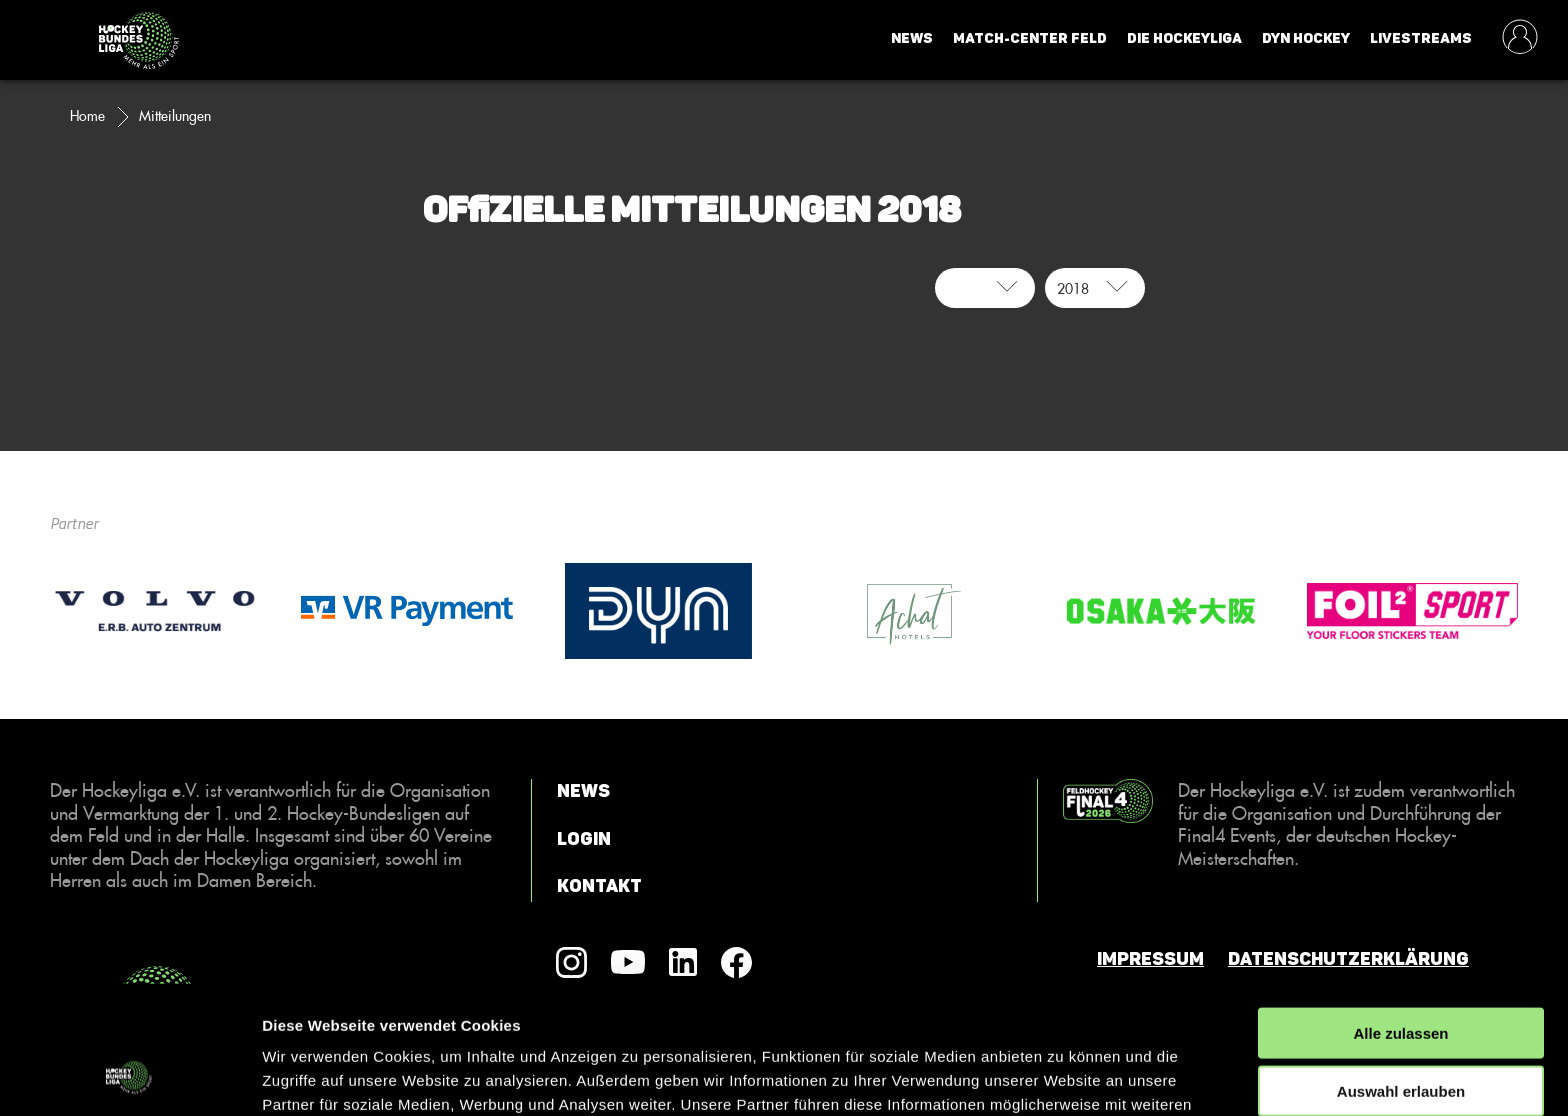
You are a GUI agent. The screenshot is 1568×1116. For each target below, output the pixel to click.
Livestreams (1421, 38)
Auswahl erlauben (1401, 975)
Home (87, 116)
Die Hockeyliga (1184, 38)
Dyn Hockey (1306, 38)
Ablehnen (1401, 1033)
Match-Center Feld (1030, 38)
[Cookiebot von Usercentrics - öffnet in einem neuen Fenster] (129, 1077)
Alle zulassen (1400, 916)
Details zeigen (1063, 1076)
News (912, 38)
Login (584, 839)
